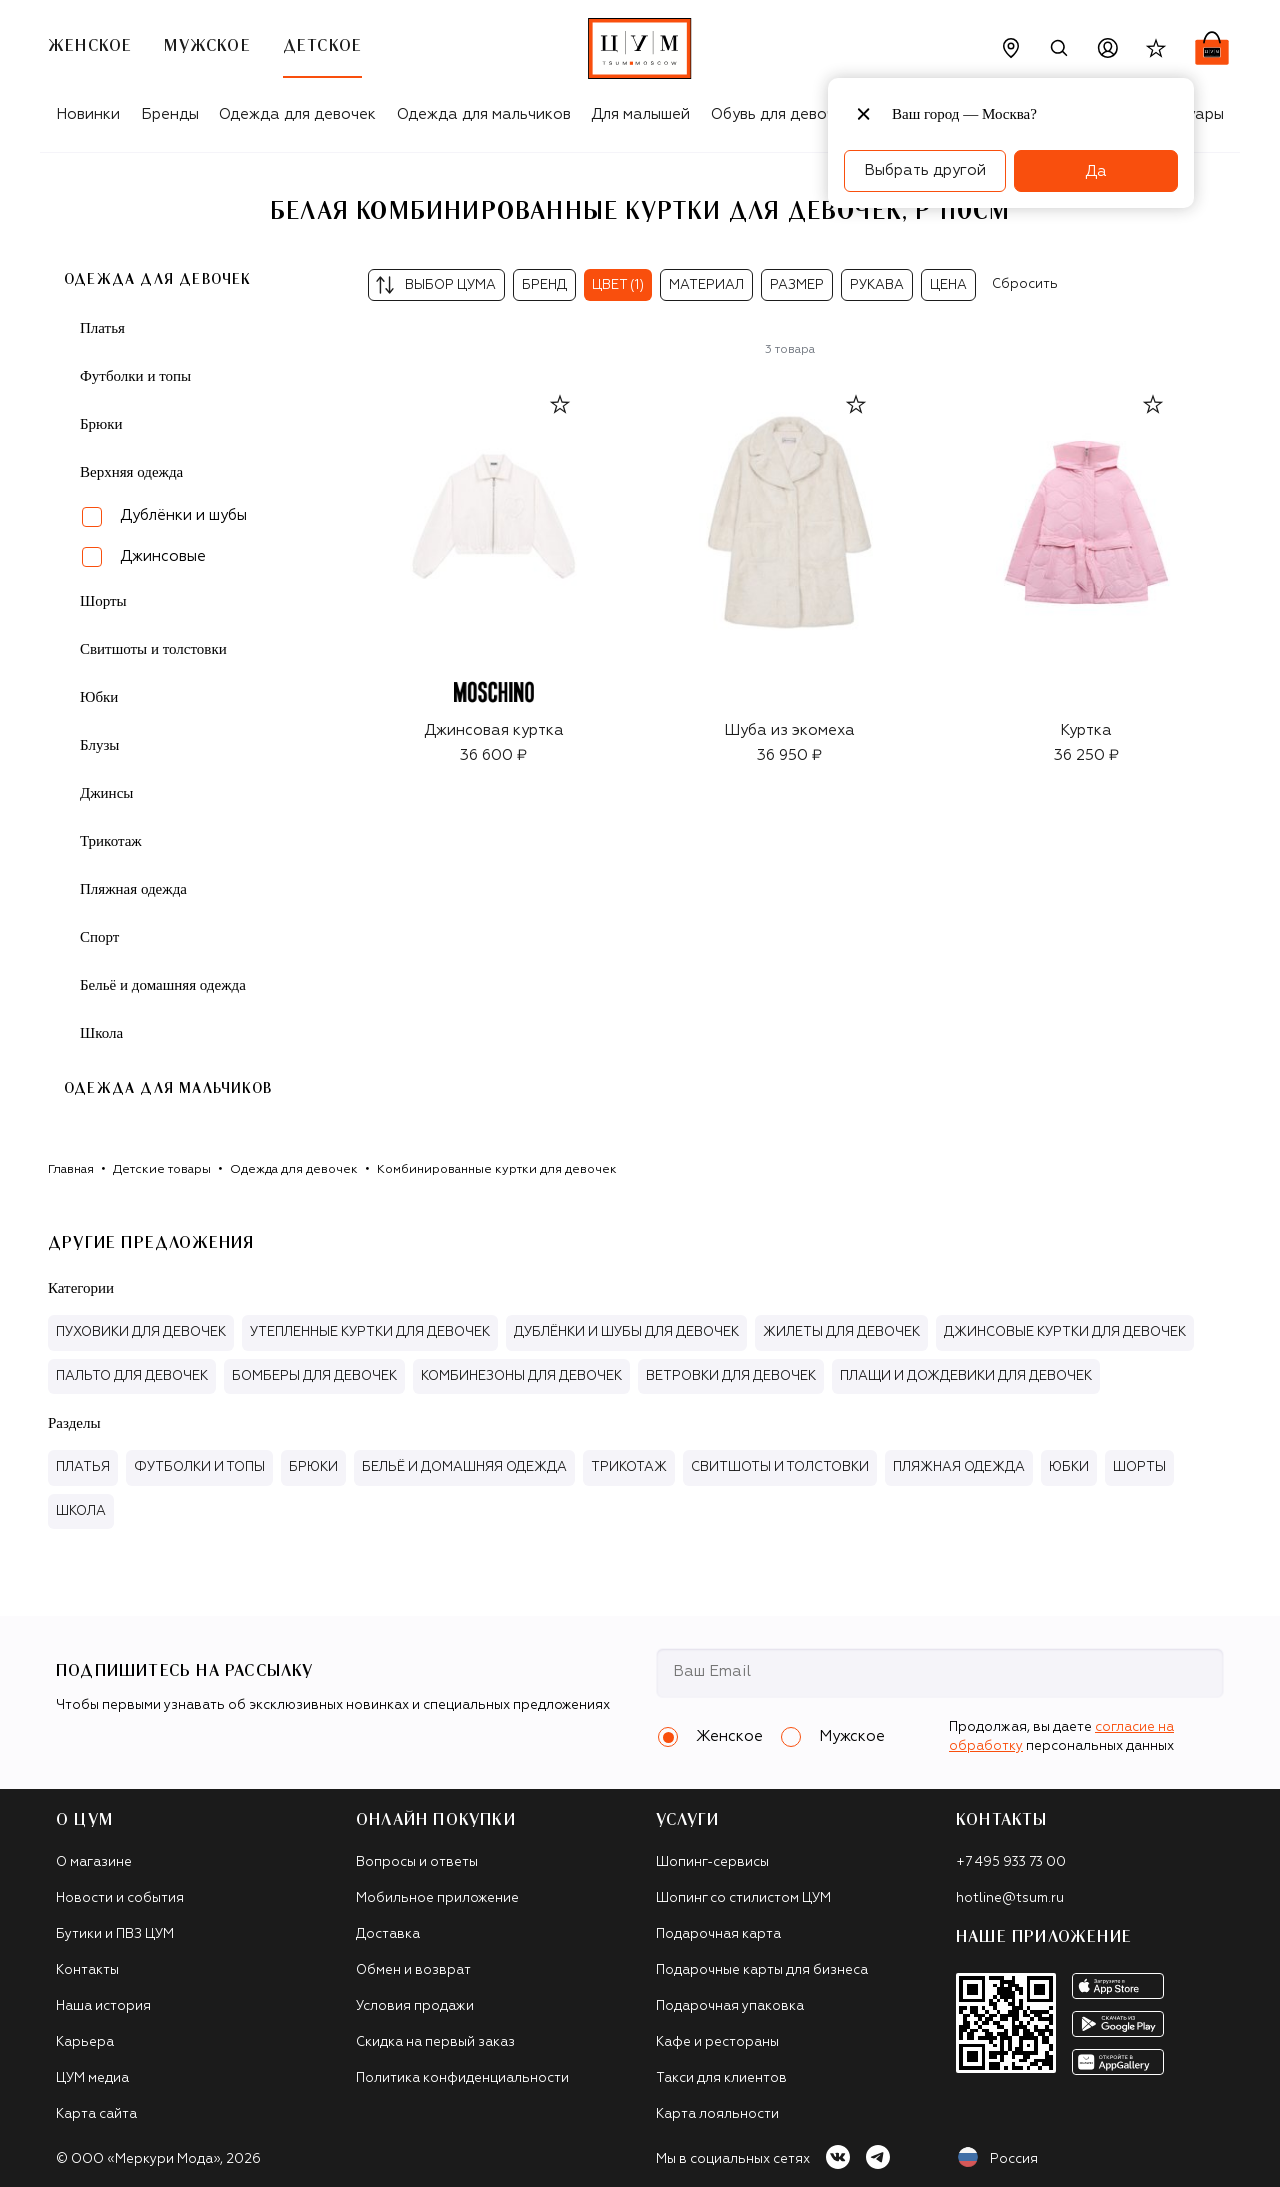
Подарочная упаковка (730, 2006)
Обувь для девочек (781, 114)
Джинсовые (163, 556)
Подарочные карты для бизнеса (762, 1970)
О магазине (94, 1862)
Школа (101, 1033)
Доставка (388, 1934)
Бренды (170, 114)
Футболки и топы (135, 376)
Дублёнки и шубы (183, 515)
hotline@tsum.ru (1010, 1898)
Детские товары (162, 1170)
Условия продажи (415, 2006)
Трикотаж (111, 841)
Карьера (85, 2042)
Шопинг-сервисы (712, 1862)
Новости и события (120, 1898)
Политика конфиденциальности (462, 2078)
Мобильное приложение (437, 1898)
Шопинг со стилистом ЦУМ (743, 1898)
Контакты (87, 1970)
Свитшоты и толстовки (153, 649)
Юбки (99, 697)
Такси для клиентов (721, 2078)
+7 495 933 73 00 (1011, 1862)
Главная (71, 1170)
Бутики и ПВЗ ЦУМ (115, 1934)
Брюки (101, 424)
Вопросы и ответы (417, 1862)
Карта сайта (96, 2114)
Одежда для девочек (297, 114)
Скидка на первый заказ (435, 2042)
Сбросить (1025, 284)
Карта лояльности (717, 2114)
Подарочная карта (718, 1934)
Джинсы (106, 793)
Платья (102, 328)
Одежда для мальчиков (484, 114)
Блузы (99, 745)
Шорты (103, 601)
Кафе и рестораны (717, 2042)
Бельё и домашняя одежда (163, 985)
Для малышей (640, 114)
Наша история (103, 2006)
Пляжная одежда (133, 889)
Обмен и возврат (413, 1970)
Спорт (99, 937)
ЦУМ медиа (92, 2078)
